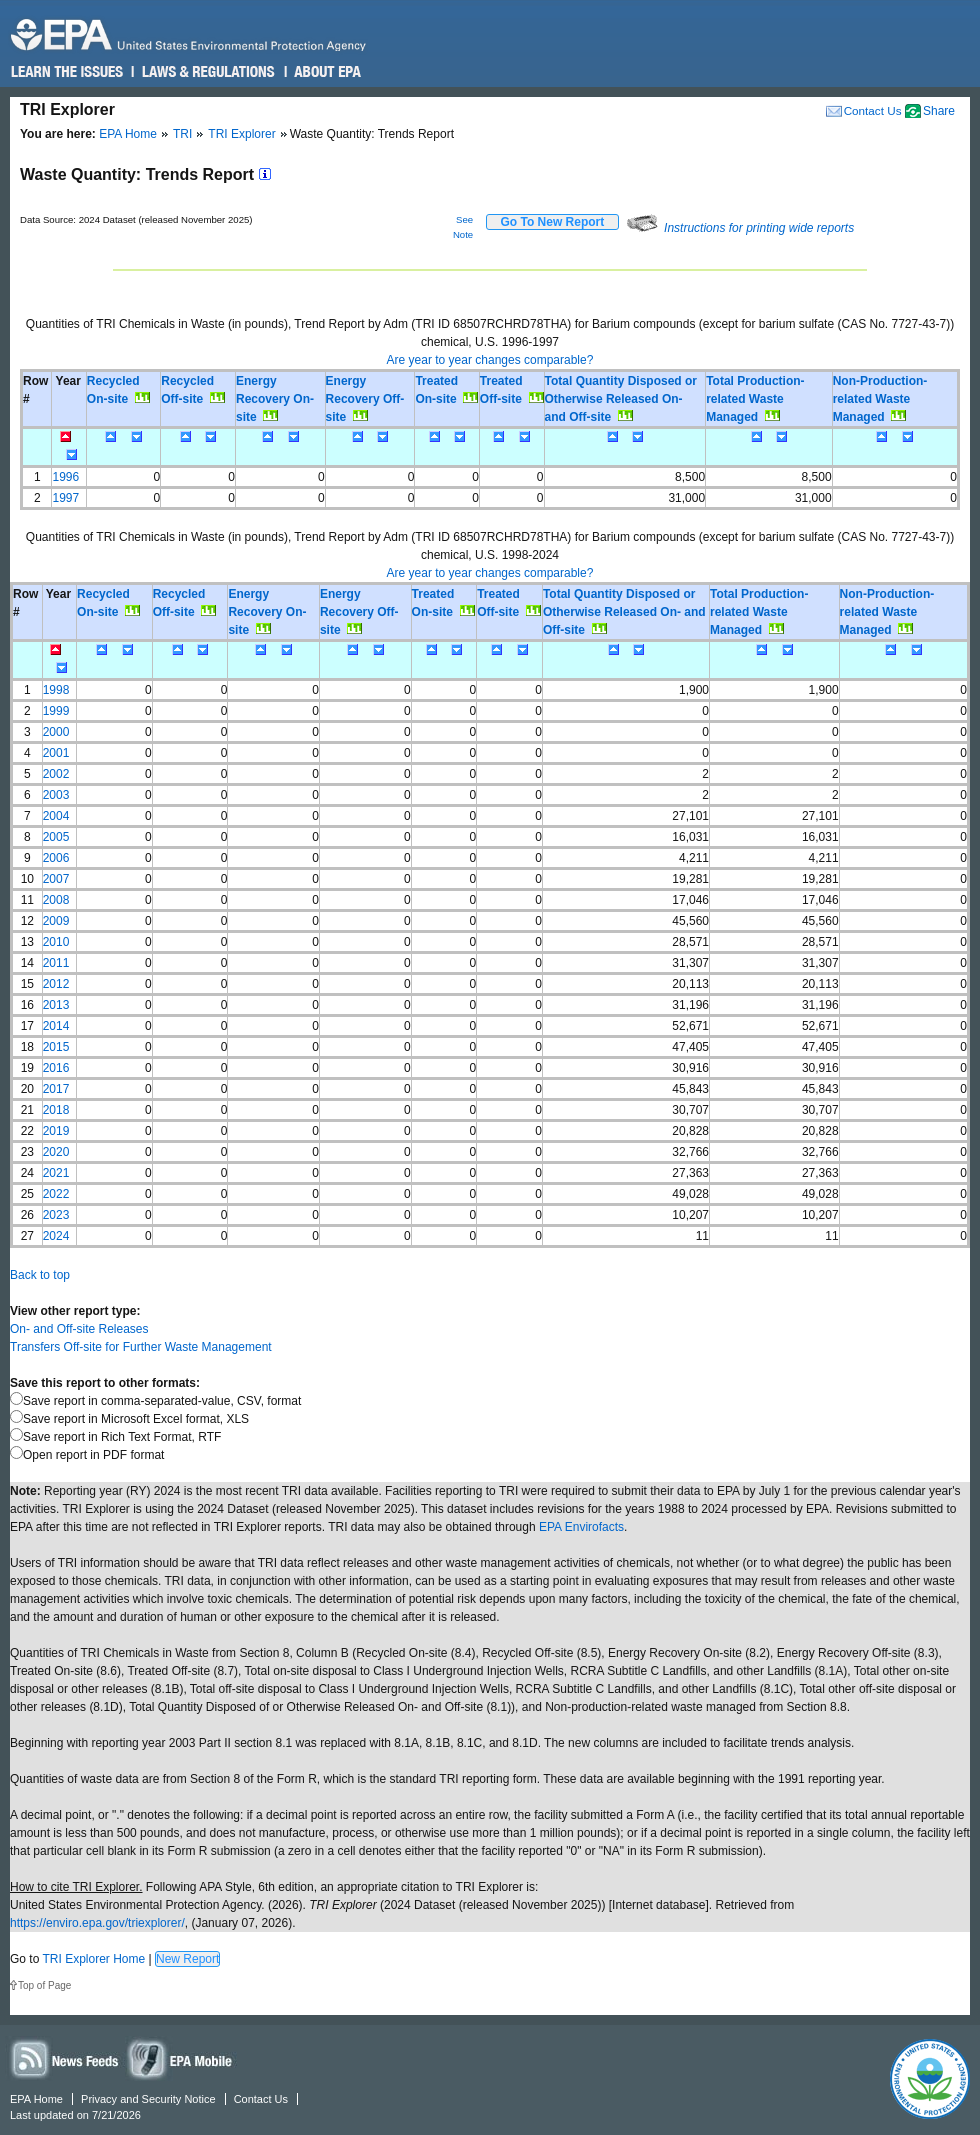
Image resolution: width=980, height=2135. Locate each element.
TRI (182, 134)
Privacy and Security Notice (148, 2099)
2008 (56, 900)
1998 (56, 690)
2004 (56, 816)
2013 (56, 1005)
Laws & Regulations (206, 72)
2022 (56, 1194)
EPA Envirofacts (581, 1527)
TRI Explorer (241, 134)
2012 (56, 984)
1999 (56, 711)
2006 (56, 858)
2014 (56, 1026)
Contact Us (873, 110)
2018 (56, 1110)
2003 (56, 795)
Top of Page (44, 1985)
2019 (56, 1131)
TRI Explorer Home (93, 1959)
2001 (56, 753)
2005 (56, 837)
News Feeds (65, 2058)
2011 (56, 963)
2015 (56, 1047)
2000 (56, 732)
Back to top (40, 1275)
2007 (56, 879)
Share (939, 111)
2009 (56, 921)
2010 (56, 942)
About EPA (326, 72)
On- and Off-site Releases (79, 1329)
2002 (56, 774)
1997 (65, 498)
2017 (56, 1089)
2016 (56, 1068)
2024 (56, 1236)
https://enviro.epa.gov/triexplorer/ (97, 1923)
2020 (56, 1152)
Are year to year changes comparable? (490, 360)
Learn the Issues (67, 72)
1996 (65, 477)
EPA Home (128, 134)
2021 (56, 1173)
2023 (56, 1215)
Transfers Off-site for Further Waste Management (141, 1347)
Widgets (181, 2058)
